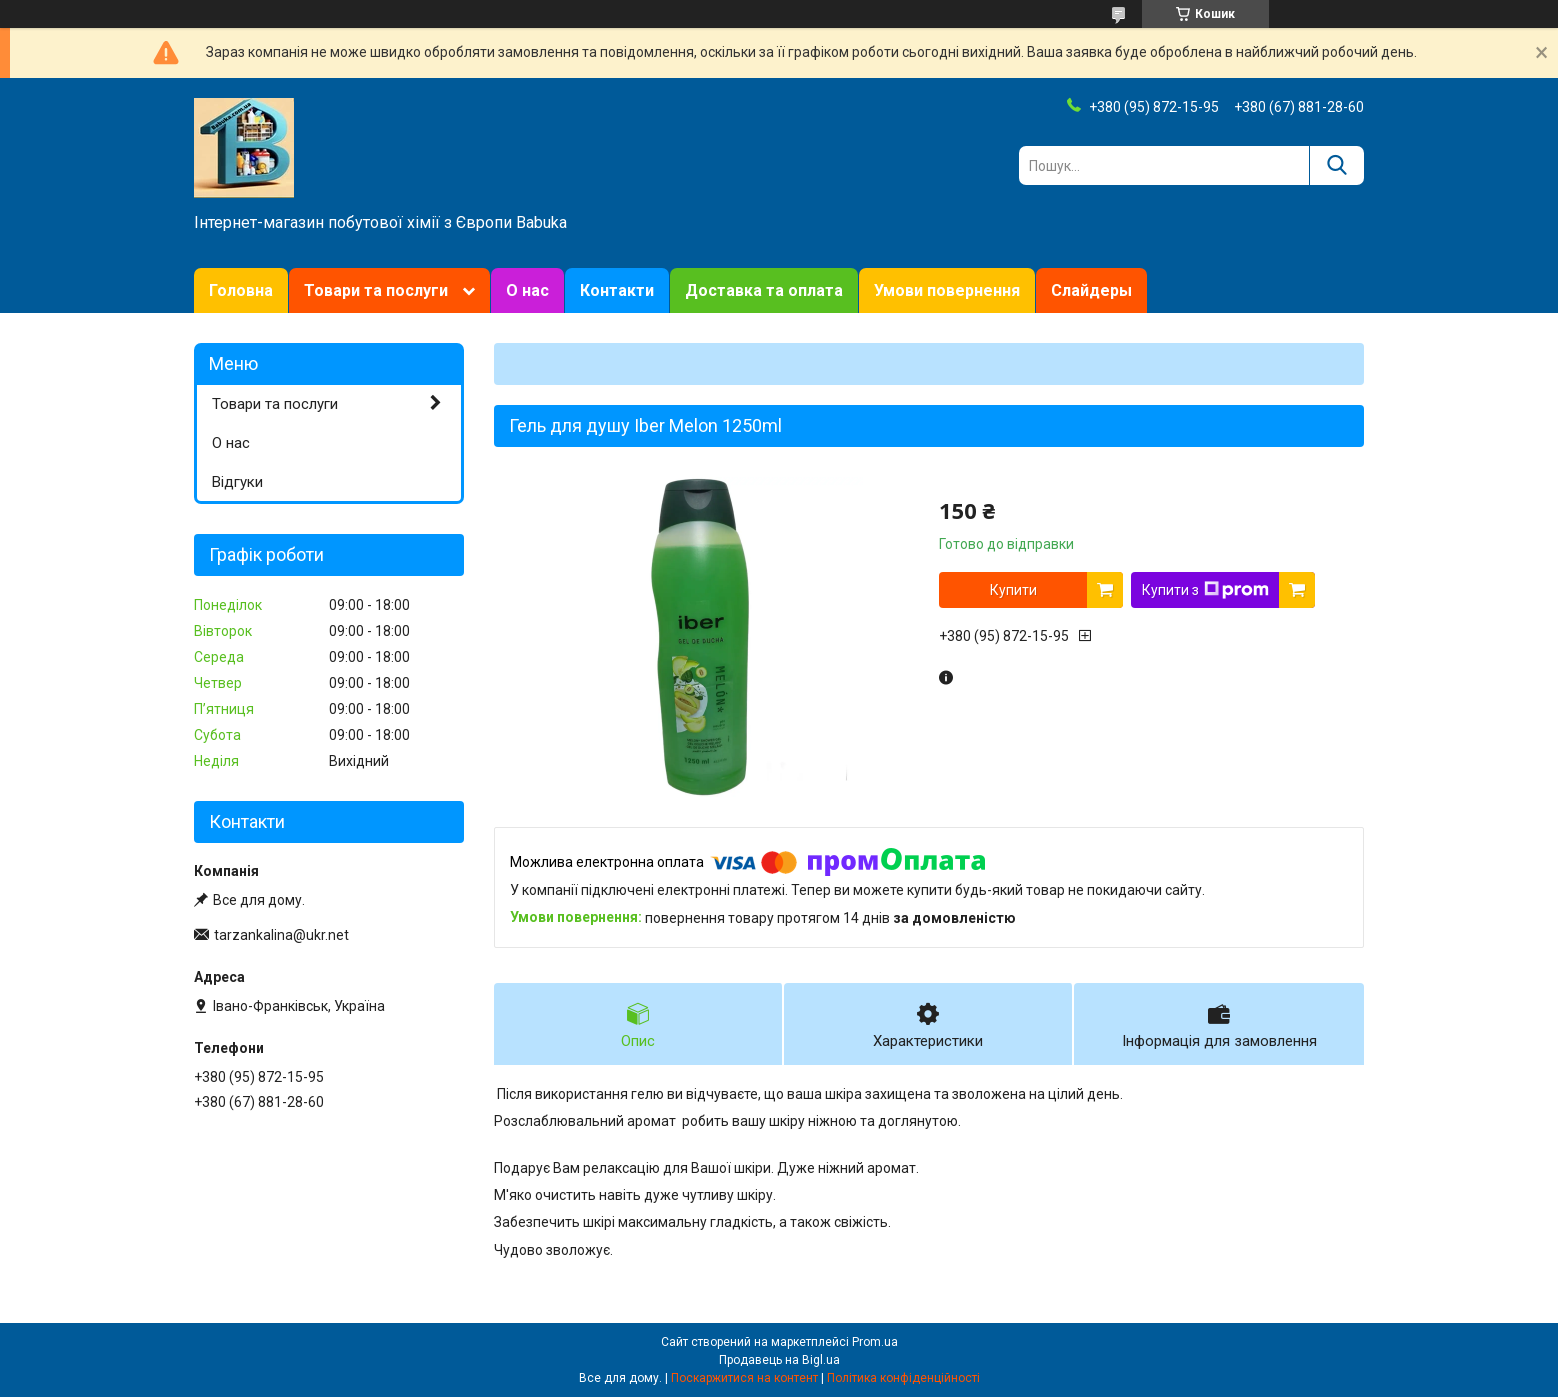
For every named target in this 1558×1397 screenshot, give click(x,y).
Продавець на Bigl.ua (779, 1360)
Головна (241, 290)
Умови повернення (947, 290)
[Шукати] (1336, 165)
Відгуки (237, 482)
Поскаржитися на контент (744, 1378)
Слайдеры (1091, 290)
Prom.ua (875, 1342)
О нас (527, 290)
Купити (1013, 590)
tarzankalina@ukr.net (281, 935)
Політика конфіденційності (903, 1378)
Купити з (1205, 590)
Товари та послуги (376, 290)
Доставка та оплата (764, 290)
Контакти (617, 290)
